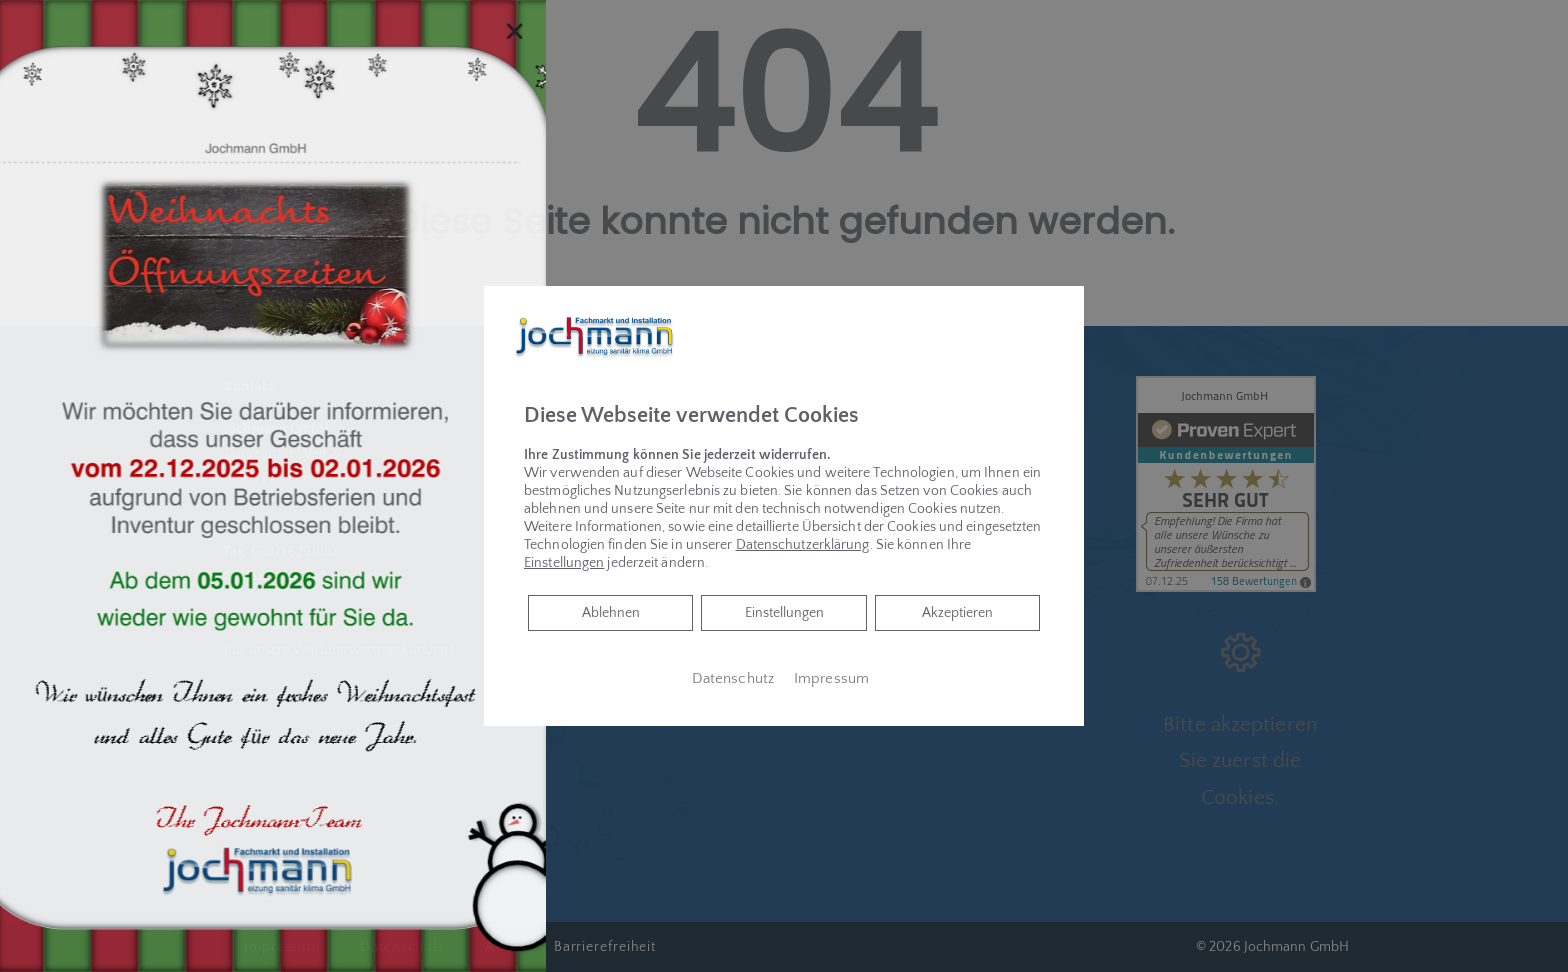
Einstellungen (784, 613)
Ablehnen (610, 611)
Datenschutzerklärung (803, 545)
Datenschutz (733, 679)
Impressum (831, 679)
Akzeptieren (957, 613)
